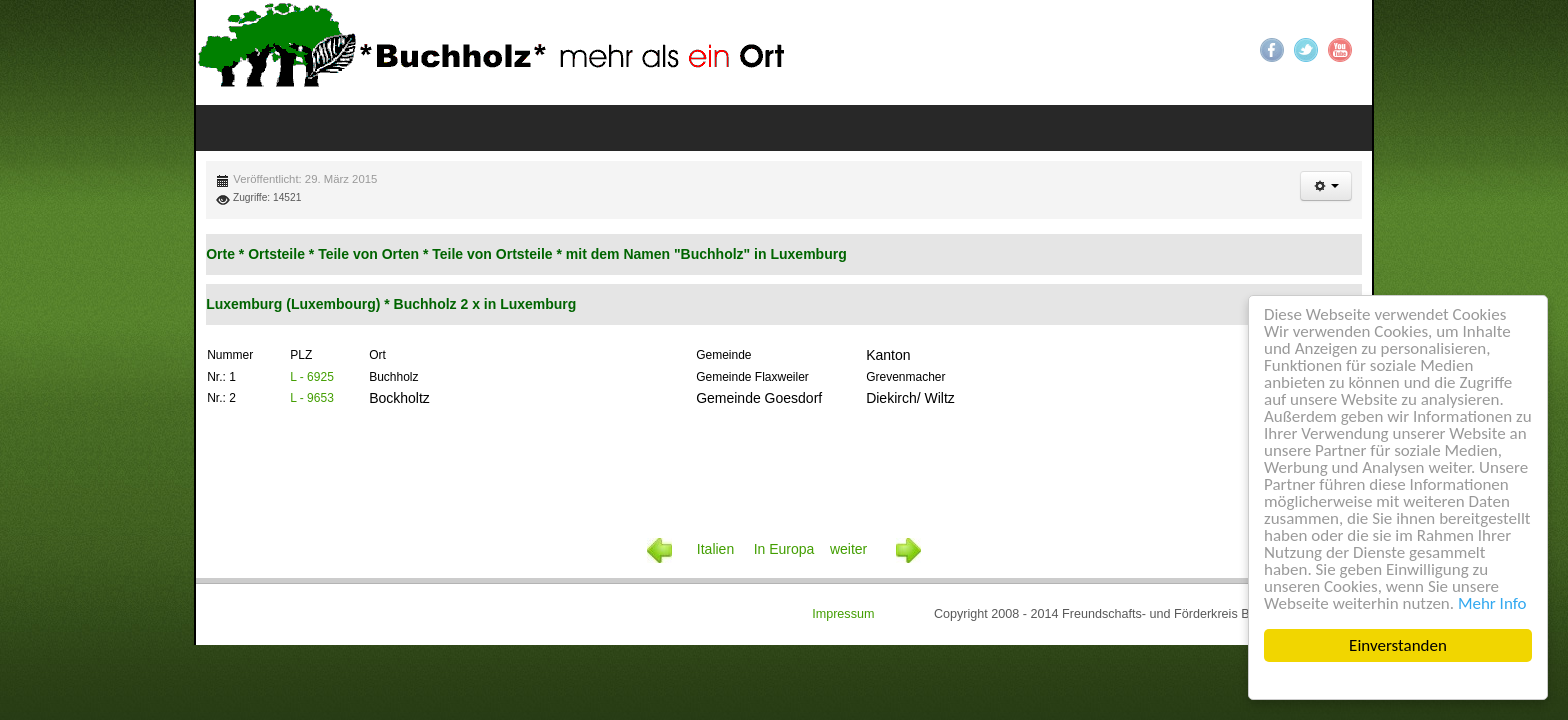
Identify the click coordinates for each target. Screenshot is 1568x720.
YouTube (1337, 50)
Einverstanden (1398, 645)
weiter (837, 483)
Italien (725, 483)
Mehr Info (1492, 603)
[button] (1319, 144)
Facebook (1269, 50)
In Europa (784, 483)
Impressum (906, 551)
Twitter (1303, 50)
